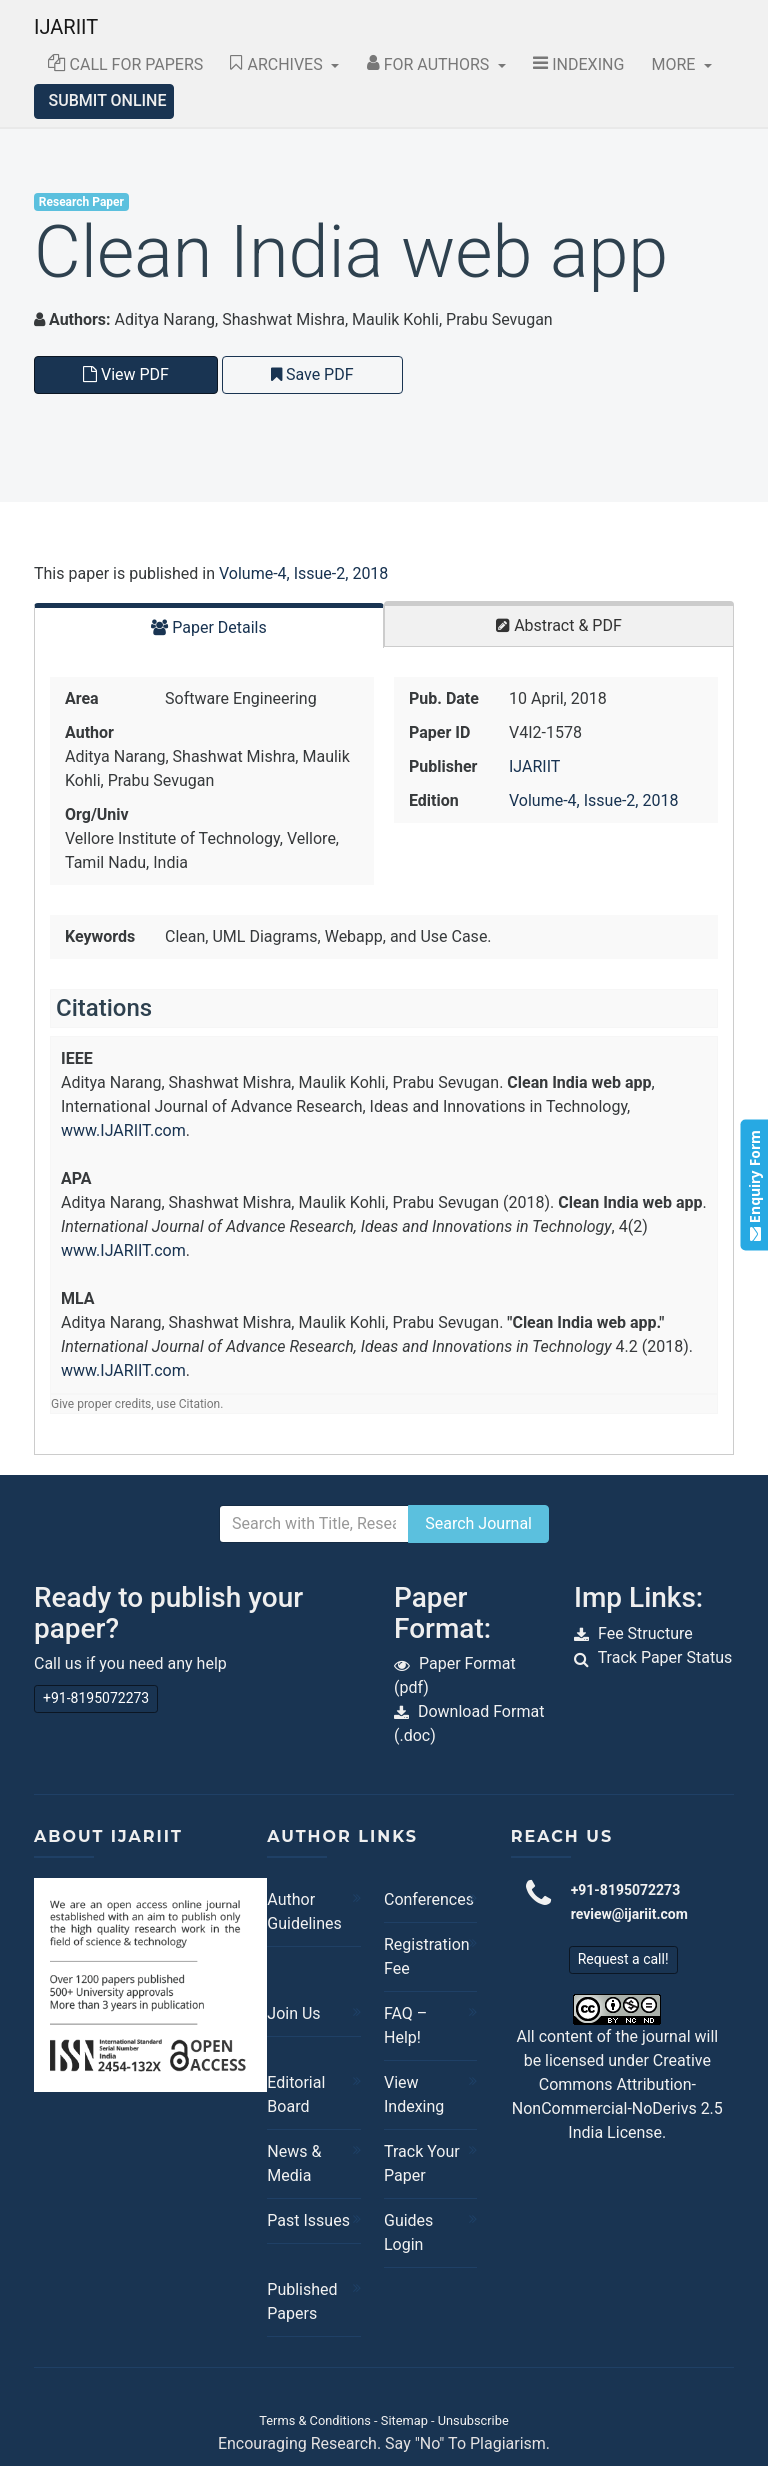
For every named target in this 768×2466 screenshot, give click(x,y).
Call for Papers (126, 64)
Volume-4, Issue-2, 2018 (303, 573)
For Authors (430, 64)
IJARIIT (66, 27)
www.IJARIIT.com (123, 1130)
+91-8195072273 (96, 1698)
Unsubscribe (473, 2420)
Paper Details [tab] (209, 627)
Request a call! (623, 1959)
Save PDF (312, 374)
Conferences (425, 1899)
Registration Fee (425, 1956)
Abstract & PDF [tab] (559, 625)
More (676, 64)
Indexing (578, 64)
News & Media (294, 2163)
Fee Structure (645, 1633)
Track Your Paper (422, 2163)
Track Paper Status (665, 1657)
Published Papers (302, 2301)
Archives (278, 64)
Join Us (293, 2013)
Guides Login (408, 2232)
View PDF (126, 374)
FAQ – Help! (405, 2025)
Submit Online (108, 100)
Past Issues (308, 2220)
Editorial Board (296, 2094)
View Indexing (414, 2094)
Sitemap (404, 2420)
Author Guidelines (304, 1911)
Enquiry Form (753, 1185)
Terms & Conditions (315, 2420)
